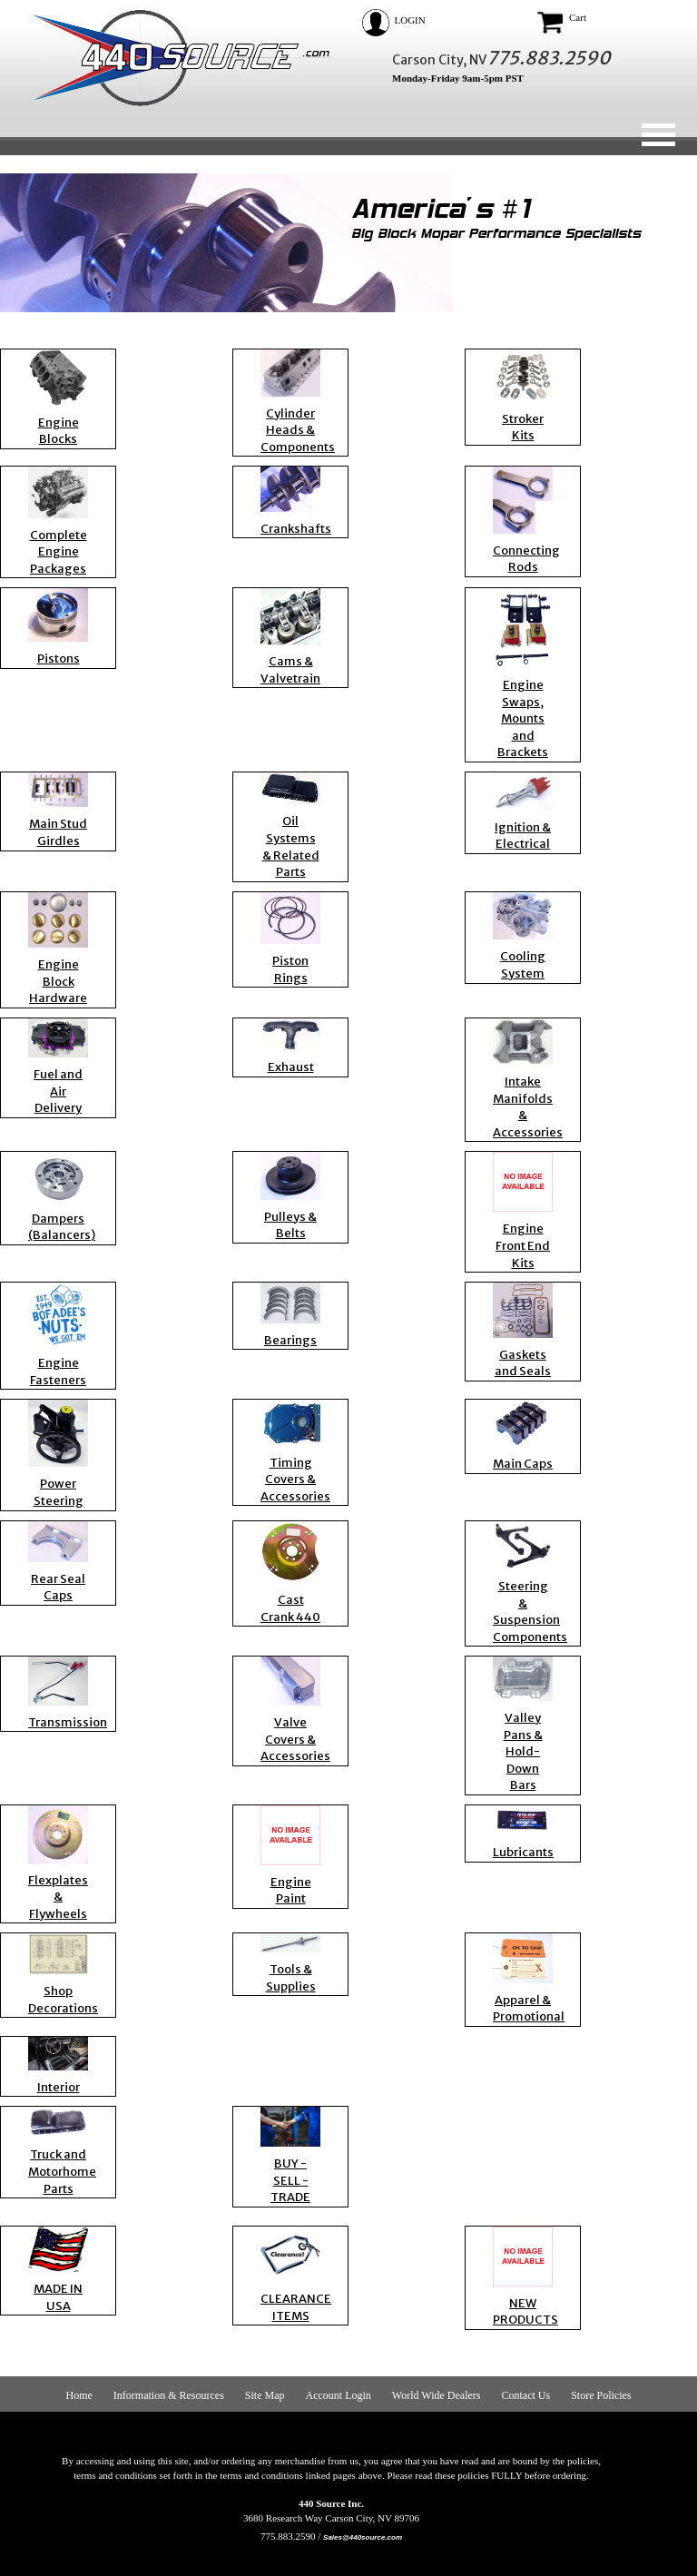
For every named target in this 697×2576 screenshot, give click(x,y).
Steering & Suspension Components (530, 1611)
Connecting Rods (526, 559)
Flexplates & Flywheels (58, 1897)
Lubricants (523, 1852)
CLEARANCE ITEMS (295, 2307)
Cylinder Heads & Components (297, 430)
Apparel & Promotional (528, 2008)
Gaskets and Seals (523, 1363)
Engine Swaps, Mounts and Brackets (522, 718)
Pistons (58, 658)
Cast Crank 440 (290, 1608)
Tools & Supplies (291, 1977)
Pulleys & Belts (290, 1225)
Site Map (265, 2395)
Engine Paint (290, 1890)
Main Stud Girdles (58, 832)
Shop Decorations (63, 1999)
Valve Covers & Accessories (295, 1739)
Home (79, 2395)
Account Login (338, 2395)
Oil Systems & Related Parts (290, 846)
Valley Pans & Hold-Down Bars (523, 1751)
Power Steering (58, 1492)
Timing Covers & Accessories (295, 1479)
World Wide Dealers (436, 2395)
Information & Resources (168, 2395)
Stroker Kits (523, 427)
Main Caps (523, 1463)
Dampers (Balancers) (61, 1227)
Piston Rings (290, 969)
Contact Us (525, 2395)
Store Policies (601, 2395)
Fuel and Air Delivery (58, 1091)
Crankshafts (295, 528)
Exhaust (291, 1067)
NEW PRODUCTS (525, 2312)
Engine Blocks (58, 431)
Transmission (67, 1722)
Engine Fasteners (58, 1371)
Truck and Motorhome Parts (62, 2171)
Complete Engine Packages (58, 551)
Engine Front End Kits (523, 1245)
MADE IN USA (58, 2297)
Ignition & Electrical (523, 836)
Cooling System (522, 965)
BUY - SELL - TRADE (290, 2180)
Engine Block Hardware (58, 981)
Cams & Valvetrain (290, 670)
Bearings (290, 1340)
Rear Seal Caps (58, 1587)
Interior (58, 2087)
